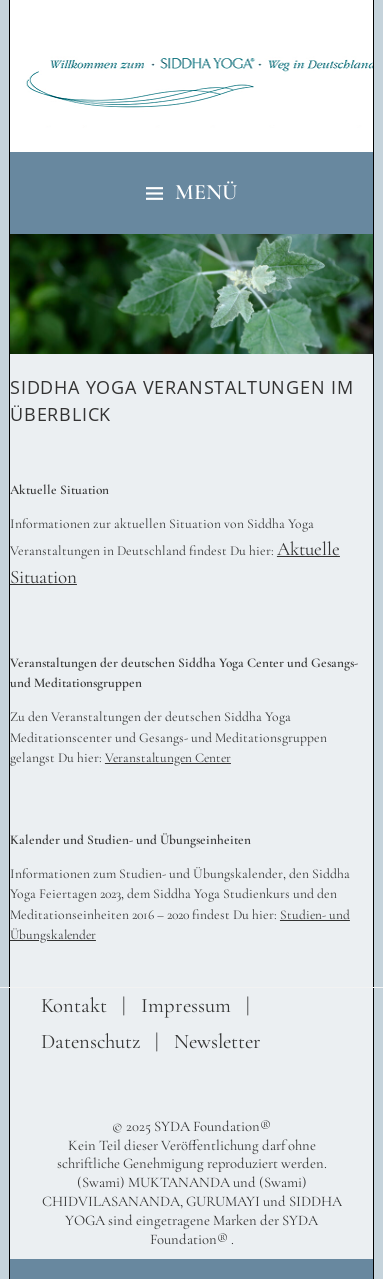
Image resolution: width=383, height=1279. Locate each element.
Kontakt (74, 1005)
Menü (206, 192)
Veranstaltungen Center (168, 758)
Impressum (186, 1005)
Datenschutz (90, 1041)
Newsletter (217, 1041)
